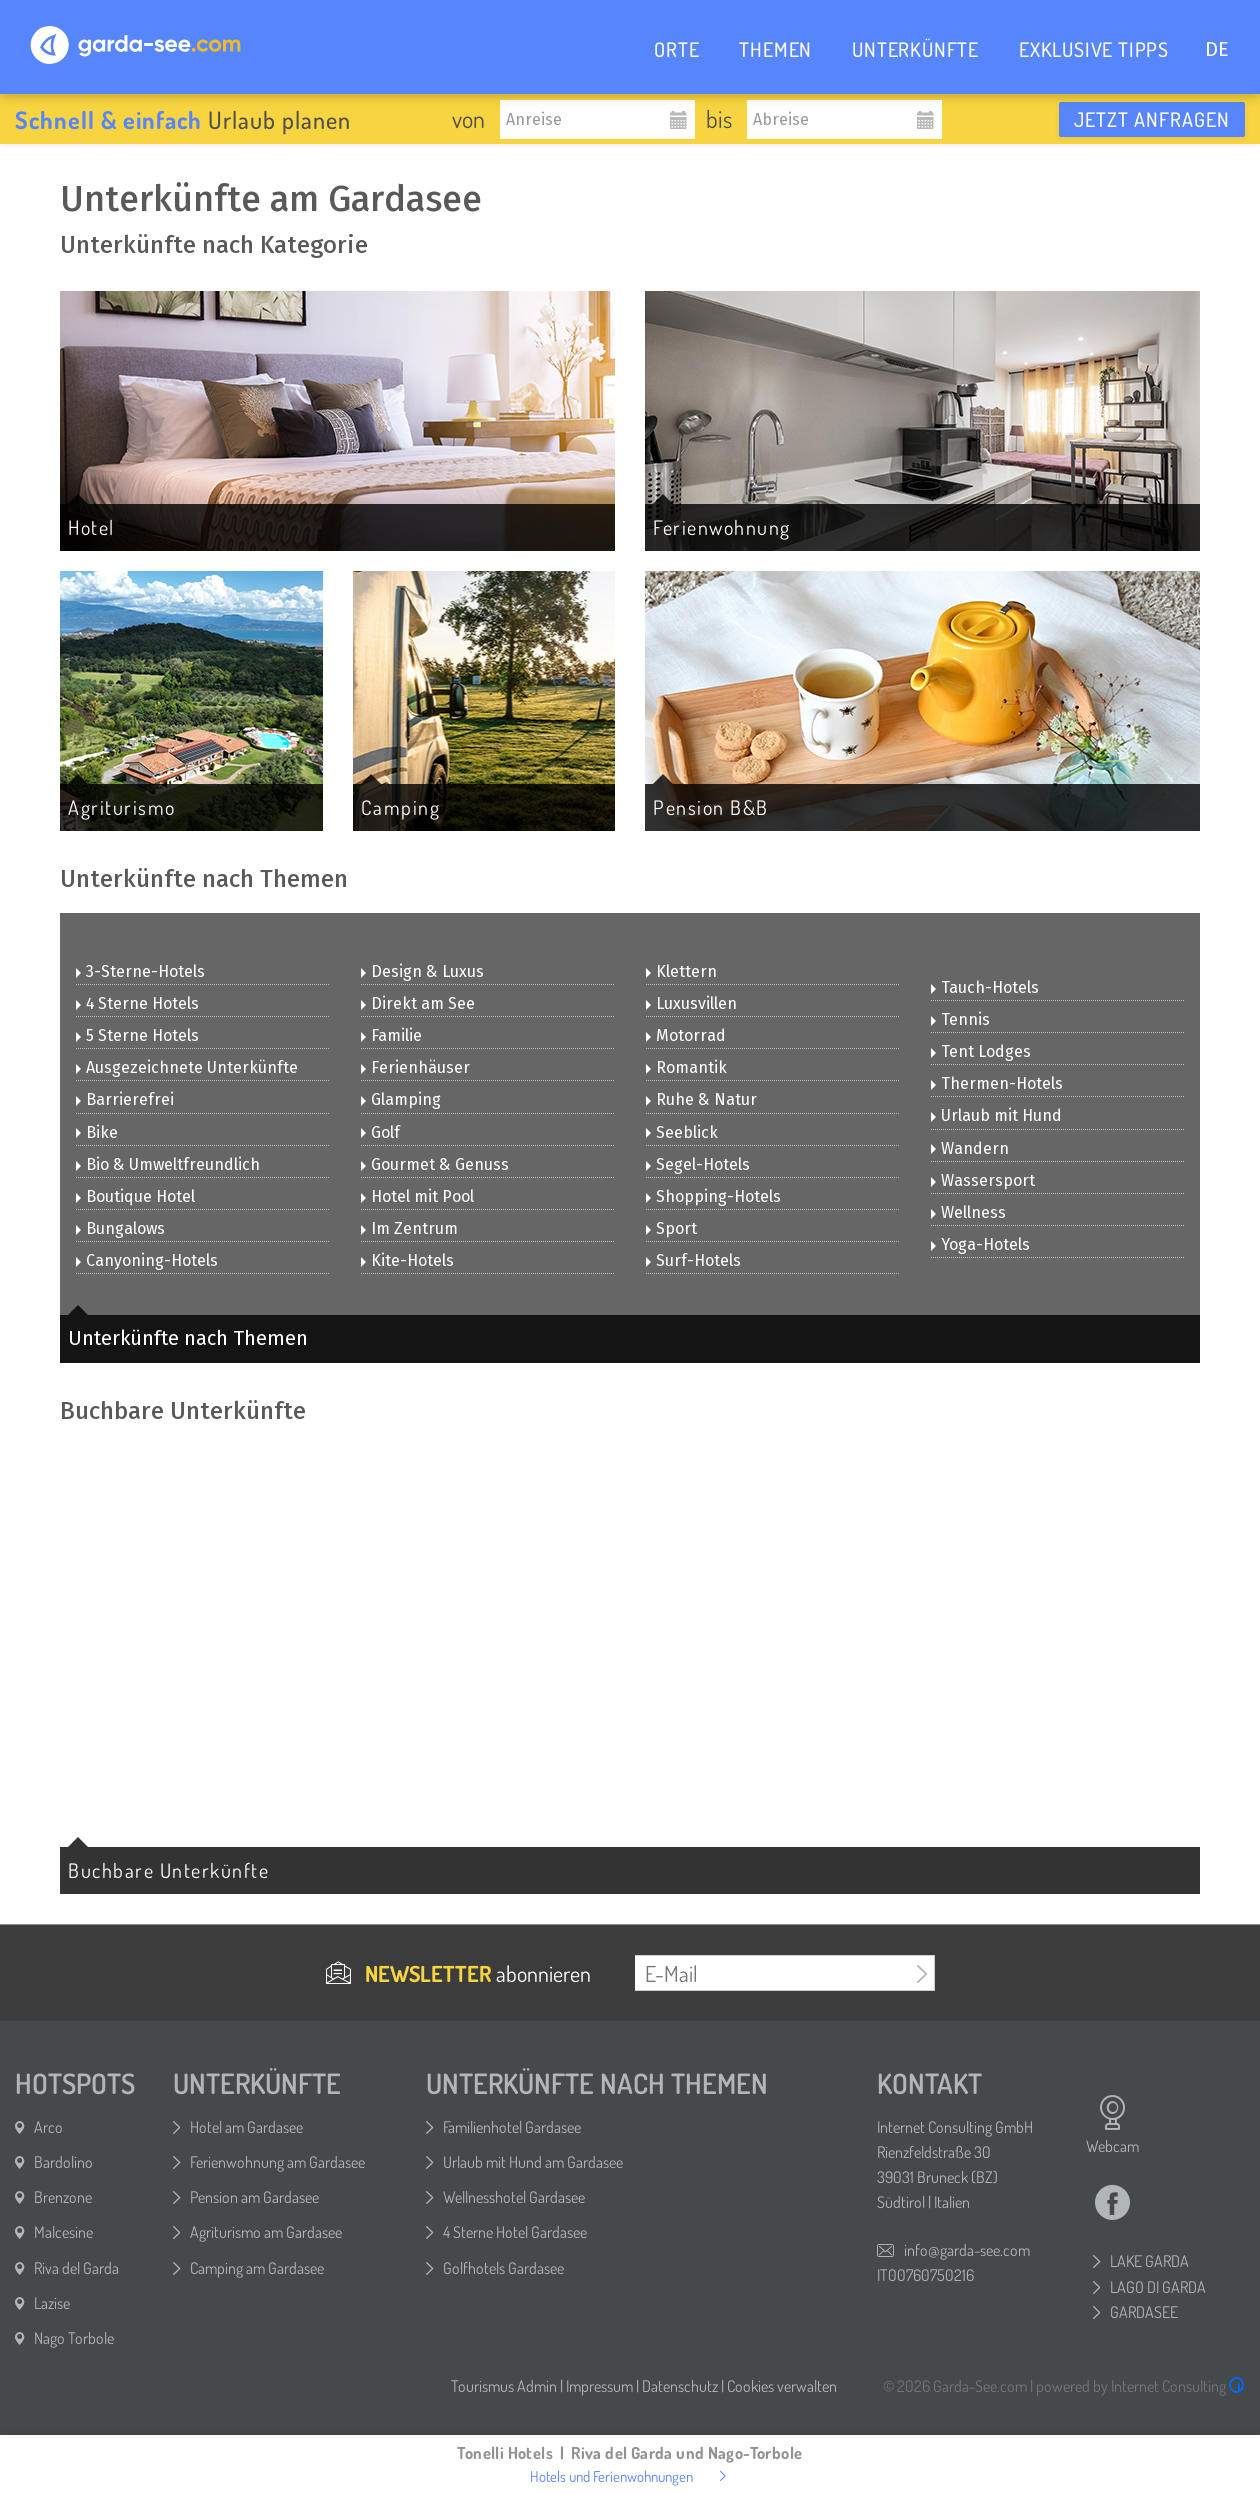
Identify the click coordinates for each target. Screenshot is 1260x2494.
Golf (380, 1132)
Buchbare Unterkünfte (168, 1870)
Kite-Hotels (407, 1260)
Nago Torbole (74, 2338)
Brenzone (63, 2197)
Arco (48, 2127)
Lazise (52, 2303)
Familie (391, 1035)
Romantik (686, 1067)
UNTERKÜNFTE (915, 49)
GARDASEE (1144, 2312)
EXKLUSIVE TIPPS (1094, 49)
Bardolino (63, 2162)
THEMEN (775, 49)
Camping (401, 807)
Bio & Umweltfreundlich (168, 1164)
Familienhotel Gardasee (512, 2127)
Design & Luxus (422, 971)
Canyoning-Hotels (147, 1260)
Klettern (681, 971)
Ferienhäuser (415, 1067)
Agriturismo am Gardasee (266, 2232)
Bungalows (120, 1228)
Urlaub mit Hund (996, 1115)
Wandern (970, 1148)
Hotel (91, 527)
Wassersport (983, 1180)
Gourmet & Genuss (435, 1164)
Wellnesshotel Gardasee (514, 2197)
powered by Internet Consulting (1140, 2386)
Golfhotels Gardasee (503, 2268)
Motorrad (686, 1035)
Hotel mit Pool (417, 1196)
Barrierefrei (125, 1099)
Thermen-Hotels (997, 1083)
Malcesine (63, 2232)
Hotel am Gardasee (246, 2127)
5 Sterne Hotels (137, 1035)
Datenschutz (680, 2386)
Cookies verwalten (782, 2386)
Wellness (968, 1212)
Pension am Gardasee (254, 2197)
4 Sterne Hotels (137, 1003)
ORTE (676, 49)
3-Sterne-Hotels (140, 971)
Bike (97, 1132)
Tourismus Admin (504, 2386)
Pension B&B (711, 807)
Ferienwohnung (722, 527)
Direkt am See (418, 1003)
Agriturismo (122, 807)
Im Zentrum (409, 1228)
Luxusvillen (691, 1003)
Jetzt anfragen (1152, 119)
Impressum (599, 2386)
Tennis (960, 1019)
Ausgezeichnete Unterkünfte (187, 1067)
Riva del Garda (76, 2268)
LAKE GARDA (1149, 2261)
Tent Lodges (981, 1051)
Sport (671, 1228)
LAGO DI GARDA (1158, 2287)
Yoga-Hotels (980, 1244)
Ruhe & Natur (701, 1099)
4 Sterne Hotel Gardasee (515, 2232)
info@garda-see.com (967, 2250)
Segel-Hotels (698, 1164)
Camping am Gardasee (257, 2268)
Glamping (401, 1099)
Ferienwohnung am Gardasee (277, 2162)
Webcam (1112, 2125)
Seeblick (682, 1132)
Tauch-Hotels (985, 987)
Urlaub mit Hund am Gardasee (533, 2162)
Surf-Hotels (693, 1260)
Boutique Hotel (135, 1196)
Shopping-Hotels (713, 1196)
